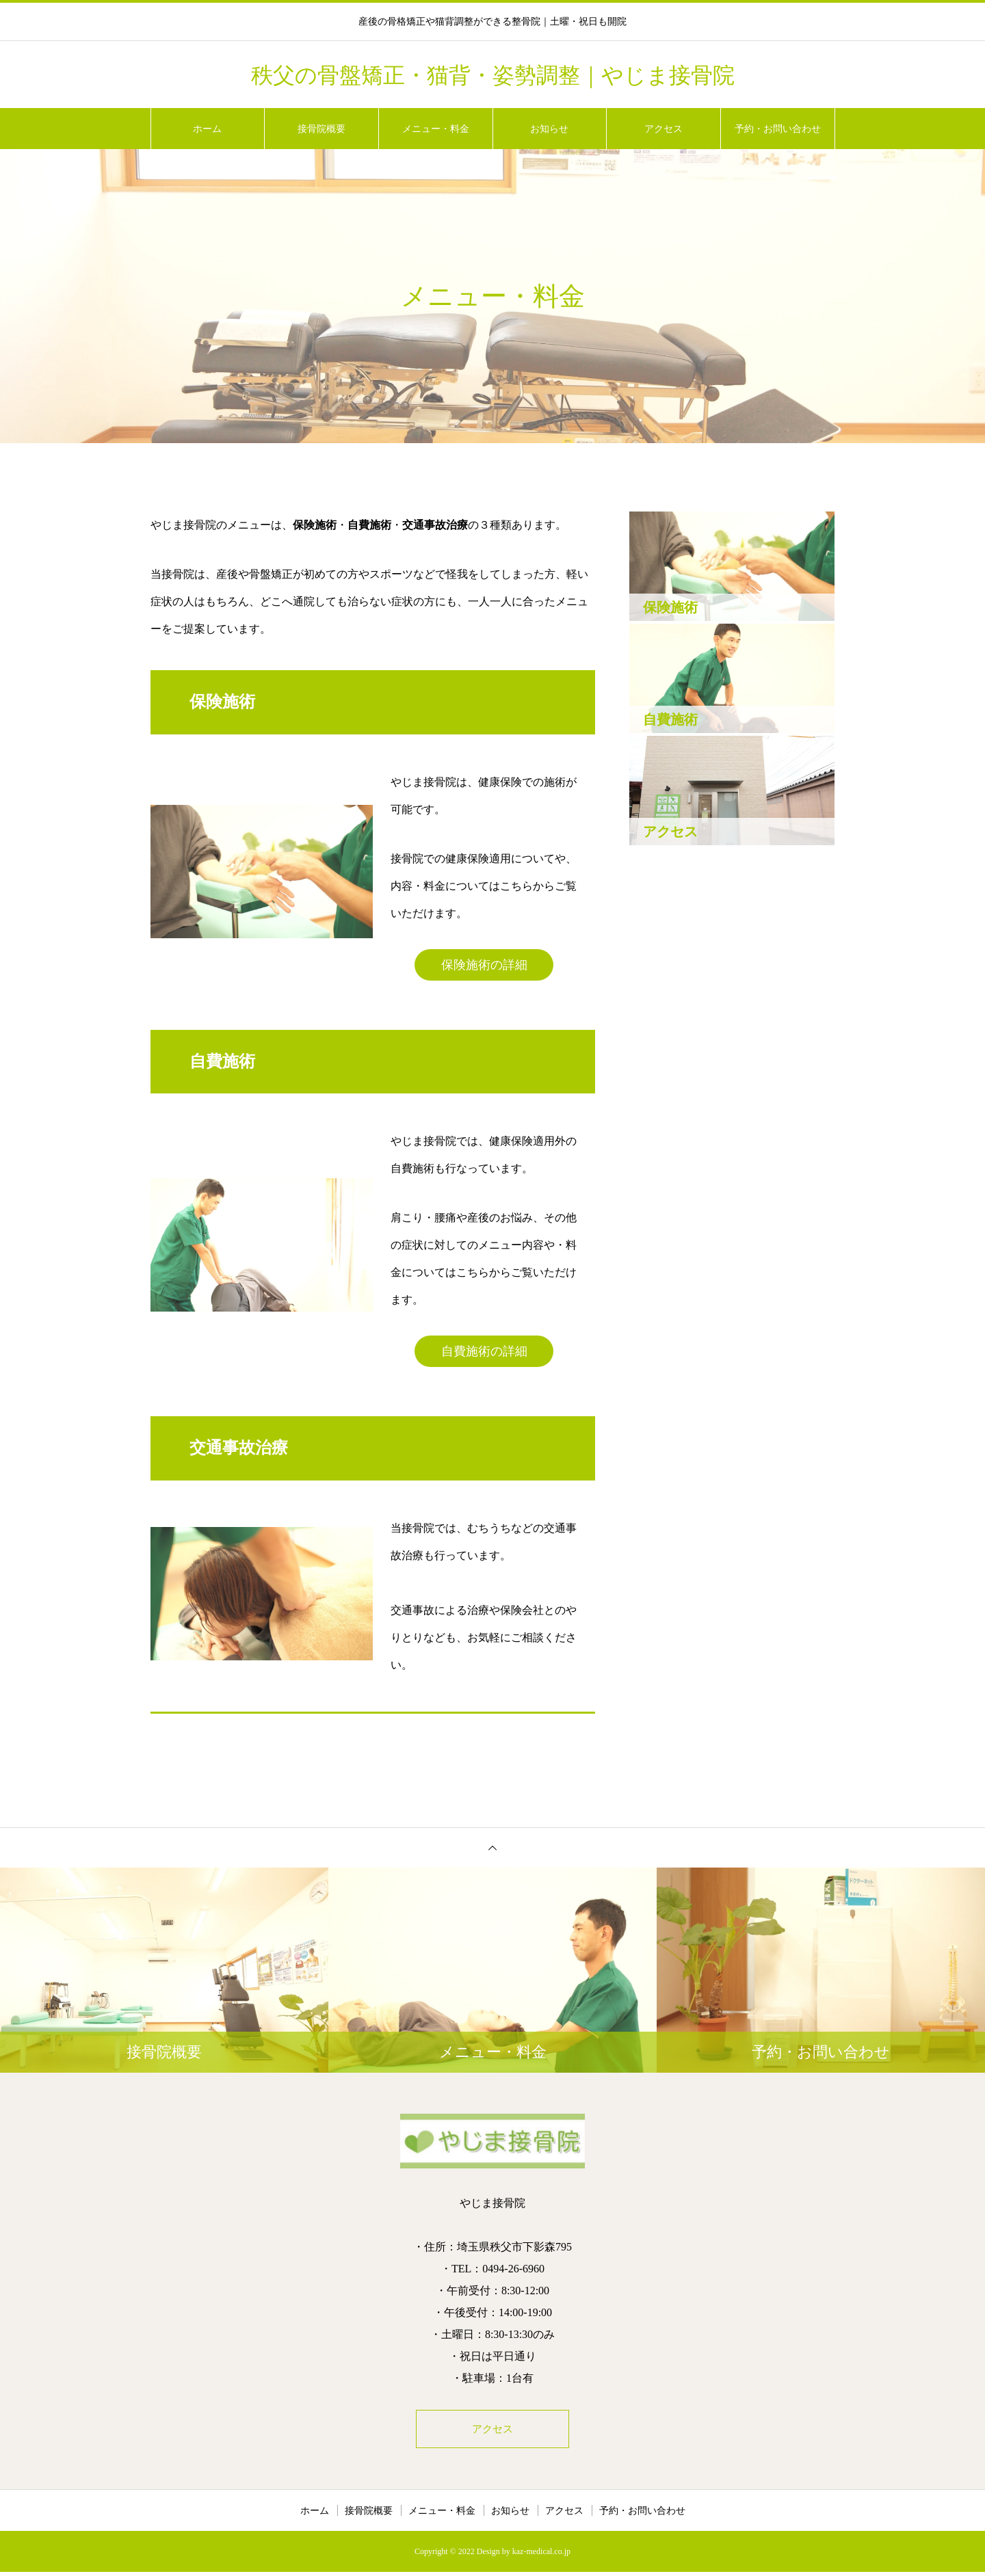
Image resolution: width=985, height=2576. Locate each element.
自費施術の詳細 (484, 1351)
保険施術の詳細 (484, 965)
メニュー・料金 (435, 128)
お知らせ (549, 128)
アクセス (663, 128)
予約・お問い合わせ (778, 128)
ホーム (207, 128)
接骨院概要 (321, 128)
